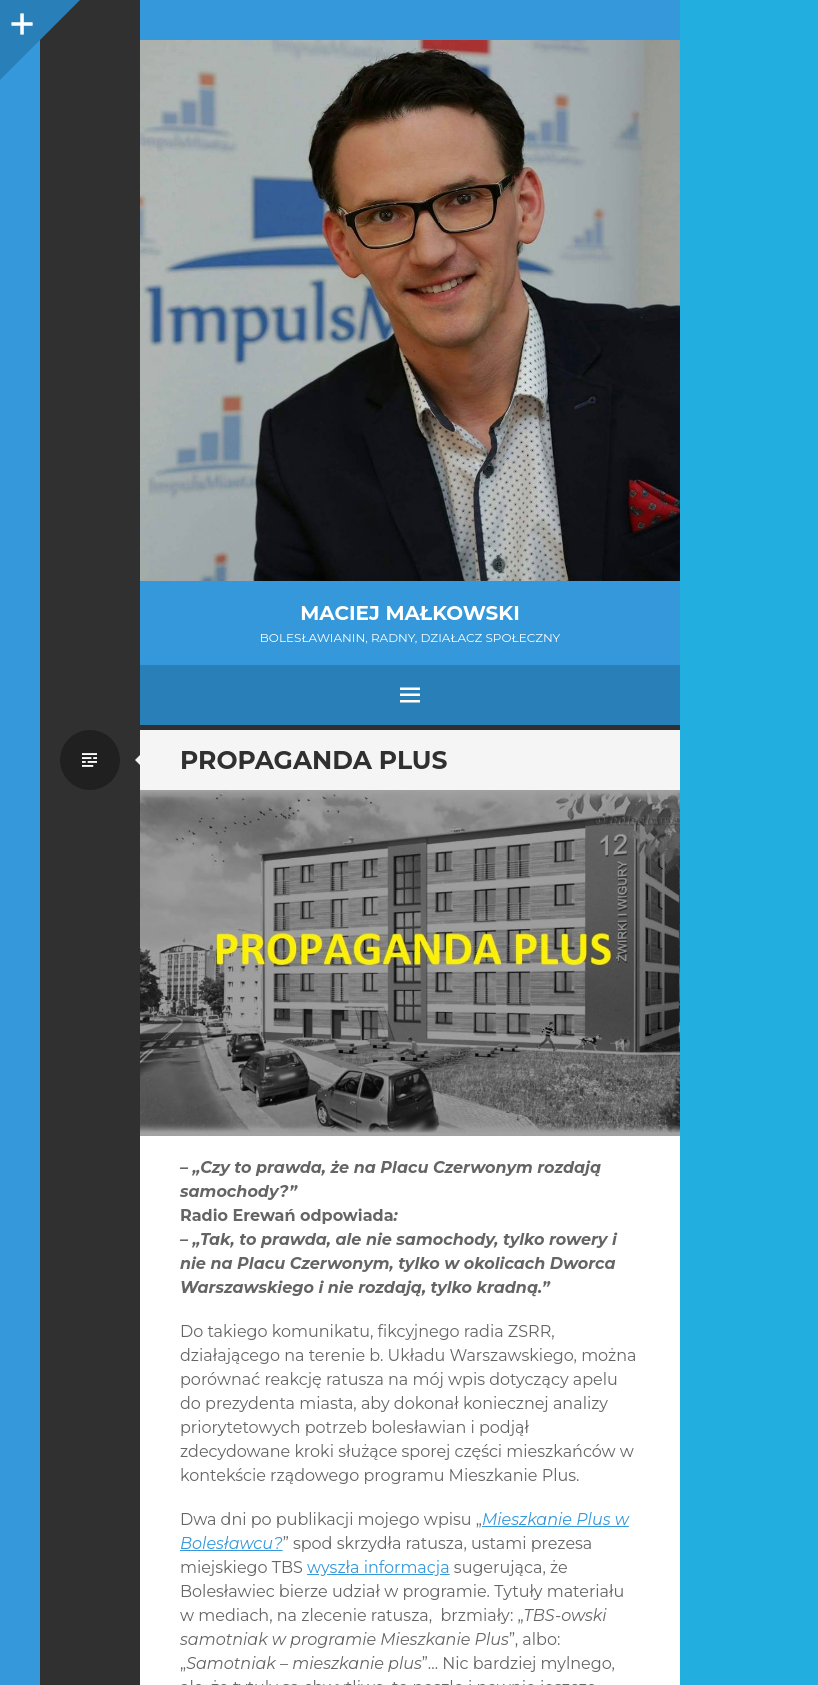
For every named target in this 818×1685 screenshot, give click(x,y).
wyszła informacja (378, 1567)
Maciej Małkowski (409, 613)
